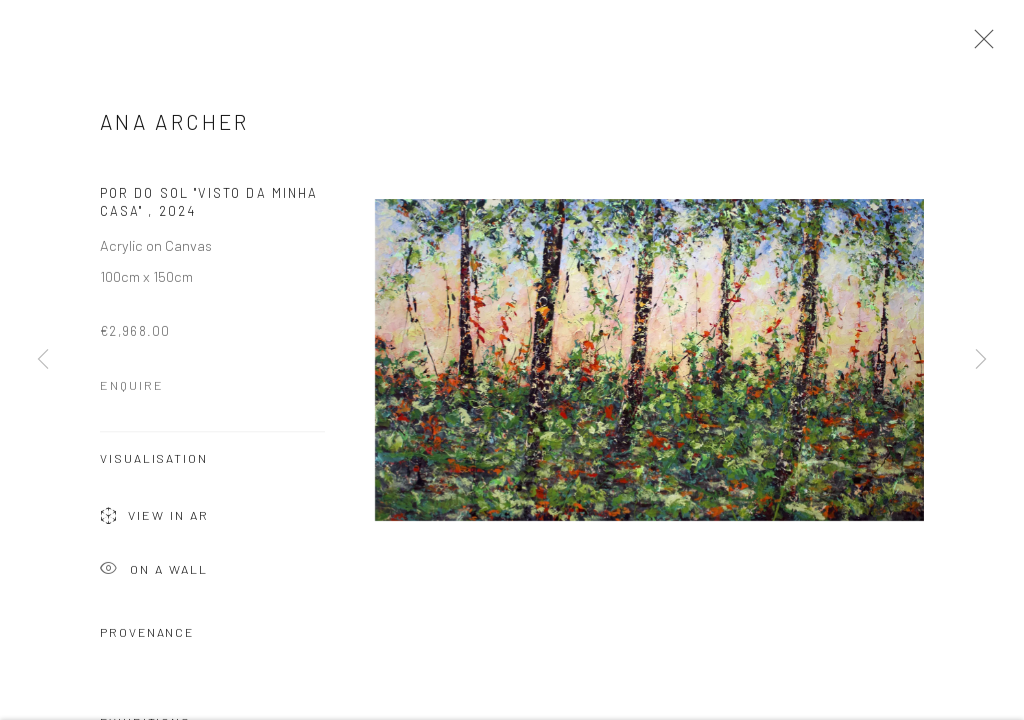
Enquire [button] (132, 389)
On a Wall (154, 574)
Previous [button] (43, 360)
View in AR (154, 521)
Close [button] (979, 45)
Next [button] (981, 360)
